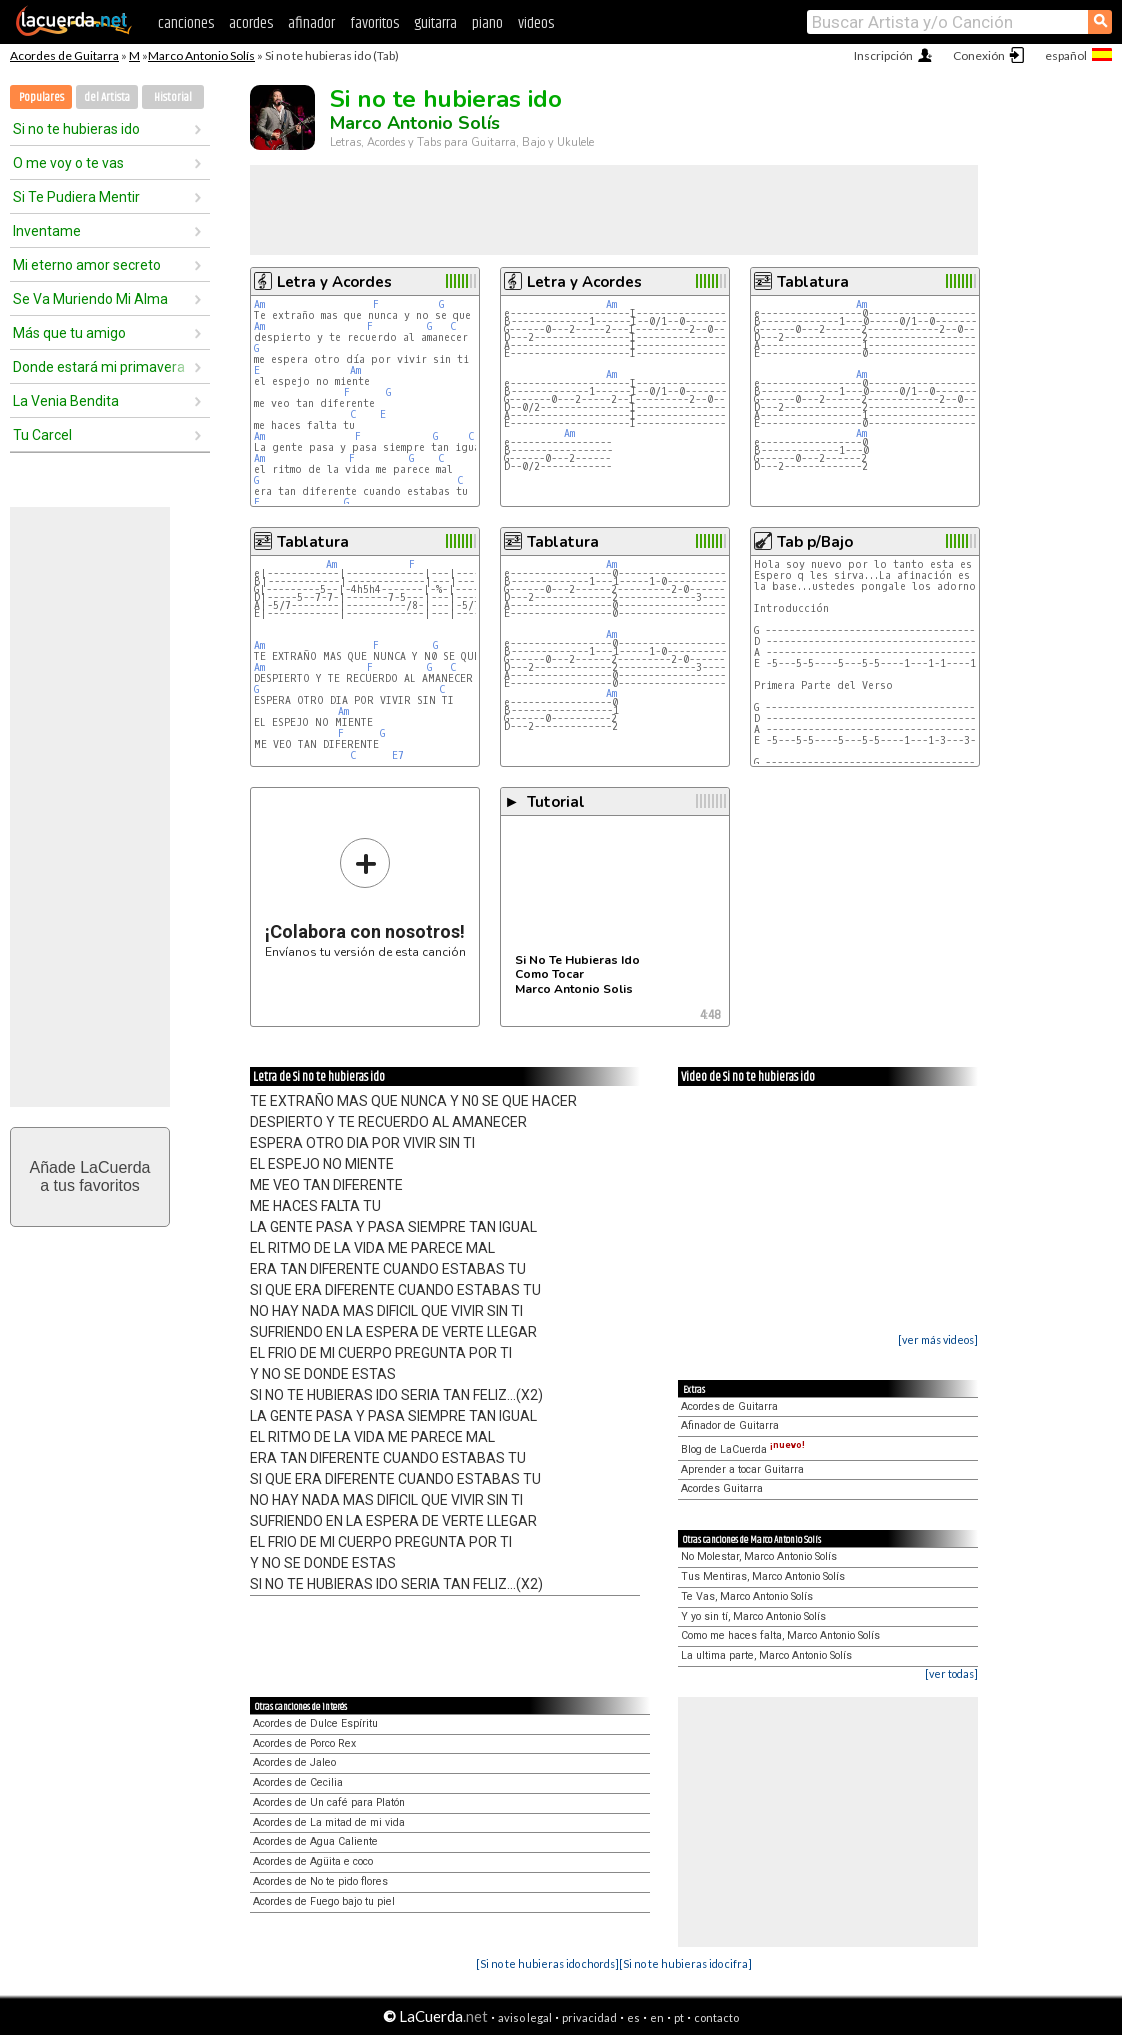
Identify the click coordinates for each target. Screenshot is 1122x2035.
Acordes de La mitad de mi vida (329, 1822)
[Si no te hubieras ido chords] (547, 1963)
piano (487, 23)
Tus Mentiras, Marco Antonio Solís (763, 1576)
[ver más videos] (938, 1339)
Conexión (979, 55)
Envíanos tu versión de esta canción (365, 897)
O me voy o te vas (68, 163)
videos (536, 23)
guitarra (435, 23)
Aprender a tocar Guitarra (742, 1469)
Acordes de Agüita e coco (313, 1861)
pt (679, 2017)
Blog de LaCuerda (743, 1449)
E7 (398, 755)
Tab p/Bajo (815, 542)
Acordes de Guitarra (64, 55)
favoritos (374, 23)
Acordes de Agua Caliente (315, 1841)
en (657, 2017)
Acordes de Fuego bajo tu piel (324, 1901)
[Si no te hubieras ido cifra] (685, 1963)
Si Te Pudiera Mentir (76, 197)
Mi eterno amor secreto (87, 265)
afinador (311, 23)
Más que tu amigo (69, 333)
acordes (251, 23)
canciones (186, 23)
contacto (716, 2017)
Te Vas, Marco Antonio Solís (747, 1596)
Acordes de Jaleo (294, 1762)
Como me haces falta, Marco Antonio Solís (780, 1635)
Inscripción (883, 55)
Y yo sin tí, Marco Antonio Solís (753, 1616)
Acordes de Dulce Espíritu (315, 1723)
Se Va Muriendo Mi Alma (90, 299)
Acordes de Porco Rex (304, 1743)
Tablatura (813, 282)
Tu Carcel (42, 435)
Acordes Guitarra (722, 1488)
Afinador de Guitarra (730, 1425)
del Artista (107, 97)
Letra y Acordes (334, 282)
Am (259, 304)
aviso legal (525, 2017)
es (633, 2017)
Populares (41, 97)
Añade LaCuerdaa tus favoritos (90, 1176)
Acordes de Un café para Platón (329, 1802)
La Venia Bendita (66, 401)
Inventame (47, 231)
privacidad (589, 2017)
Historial (173, 97)
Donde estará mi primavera (99, 367)
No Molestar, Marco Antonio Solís (759, 1556)
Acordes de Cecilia (298, 1782)
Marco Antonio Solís (201, 55)
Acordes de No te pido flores (320, 1881)
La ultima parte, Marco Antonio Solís (766, 1655)
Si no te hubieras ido (76, 129)
